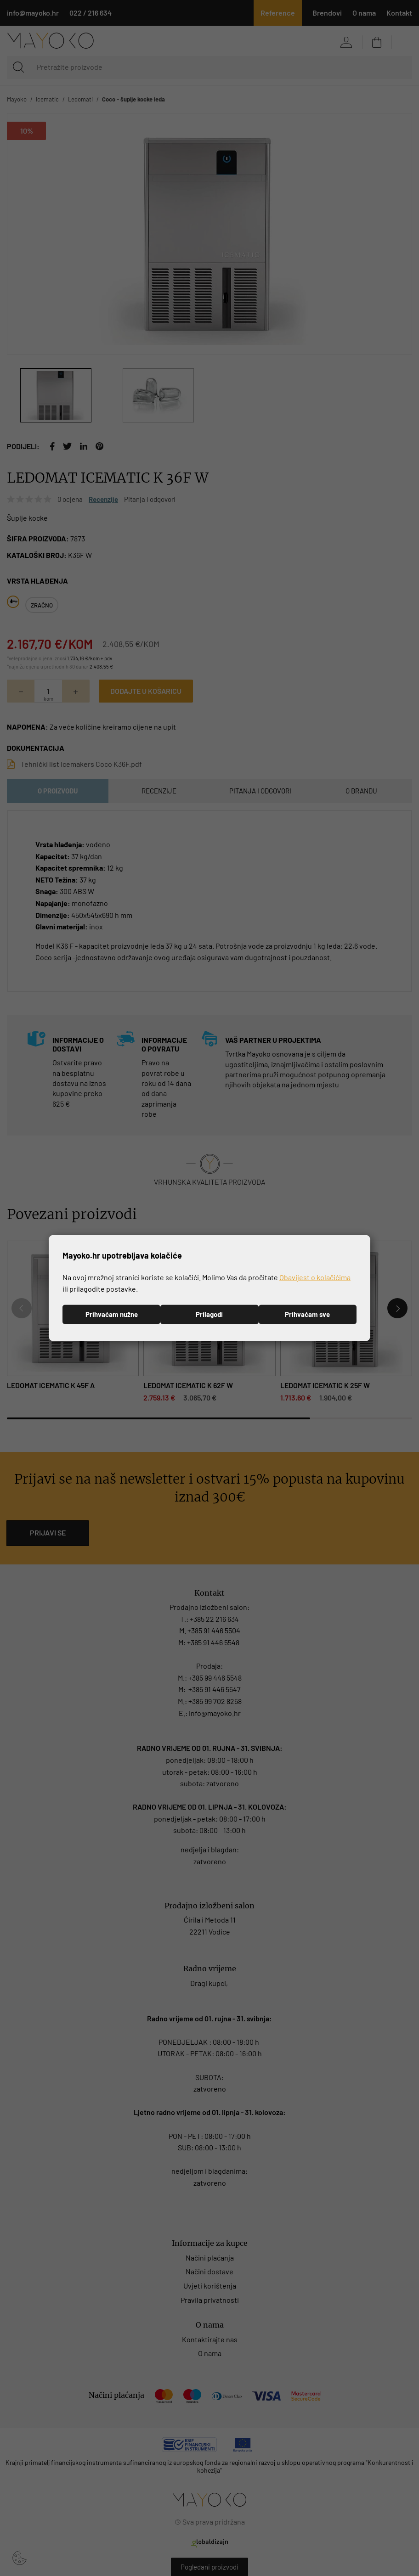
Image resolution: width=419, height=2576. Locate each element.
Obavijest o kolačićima (315, 1276)
